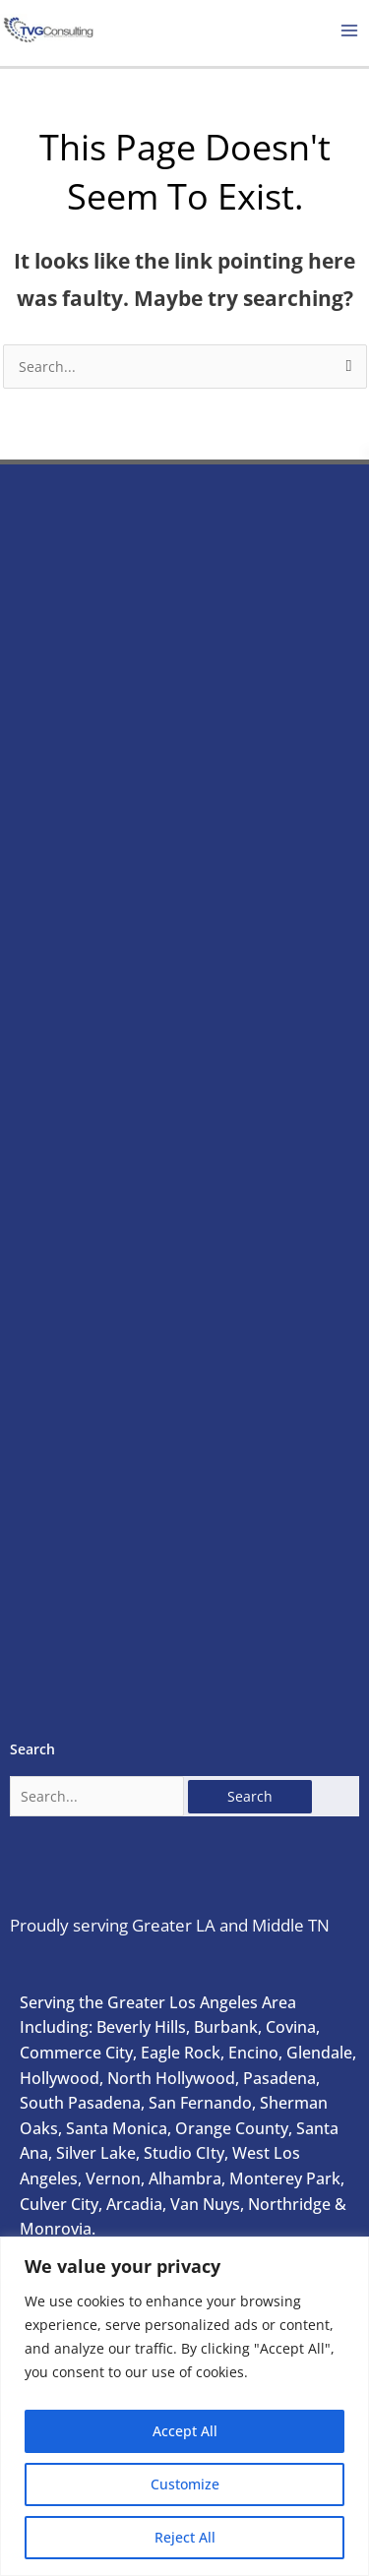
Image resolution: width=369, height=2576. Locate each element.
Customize (185, 2484)
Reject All (184, 2537)
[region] (184, 2406)
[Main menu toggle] (350, 30)
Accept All (185, 2431)
